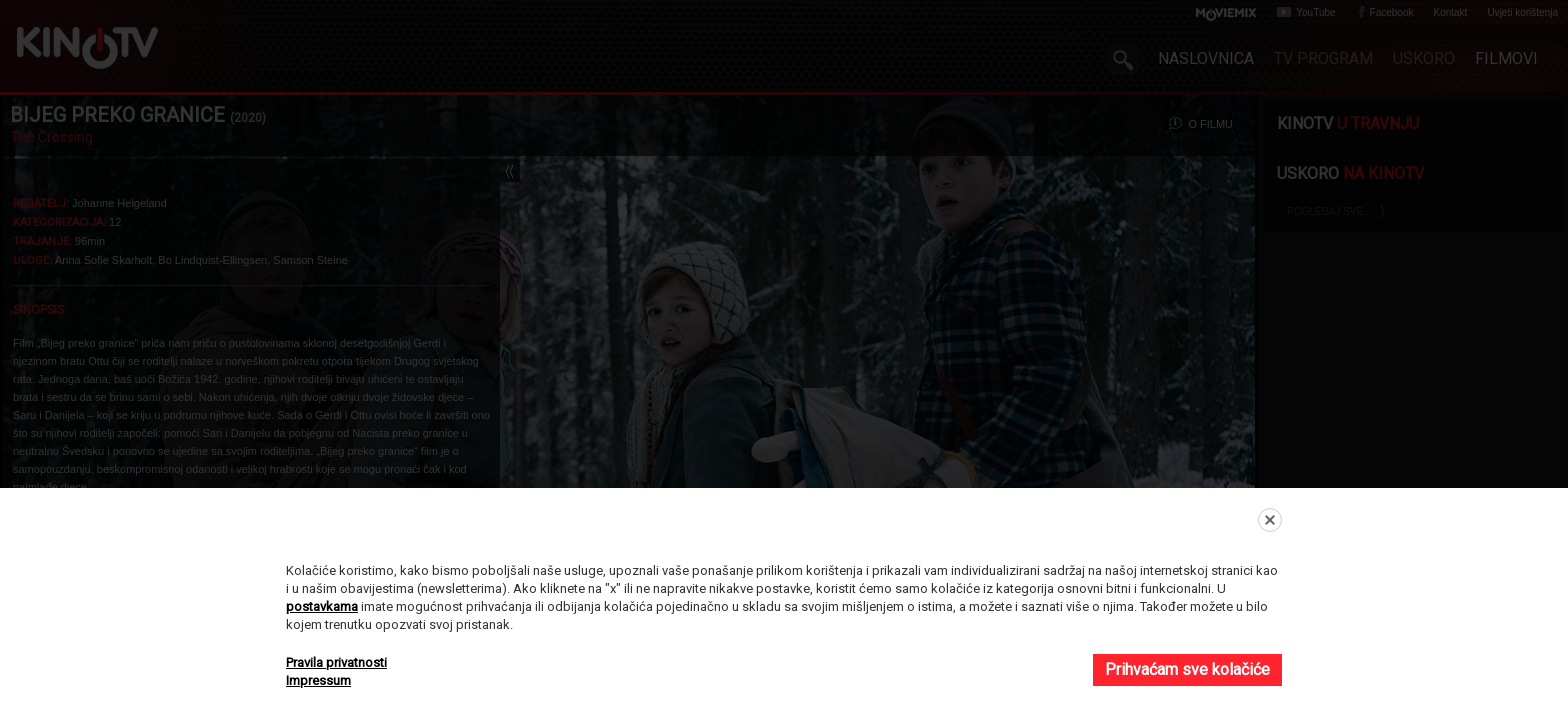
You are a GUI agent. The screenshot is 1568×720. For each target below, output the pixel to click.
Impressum (318, 680)
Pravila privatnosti (336, 662)
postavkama (322, 606)
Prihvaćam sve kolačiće (1187, 669)
